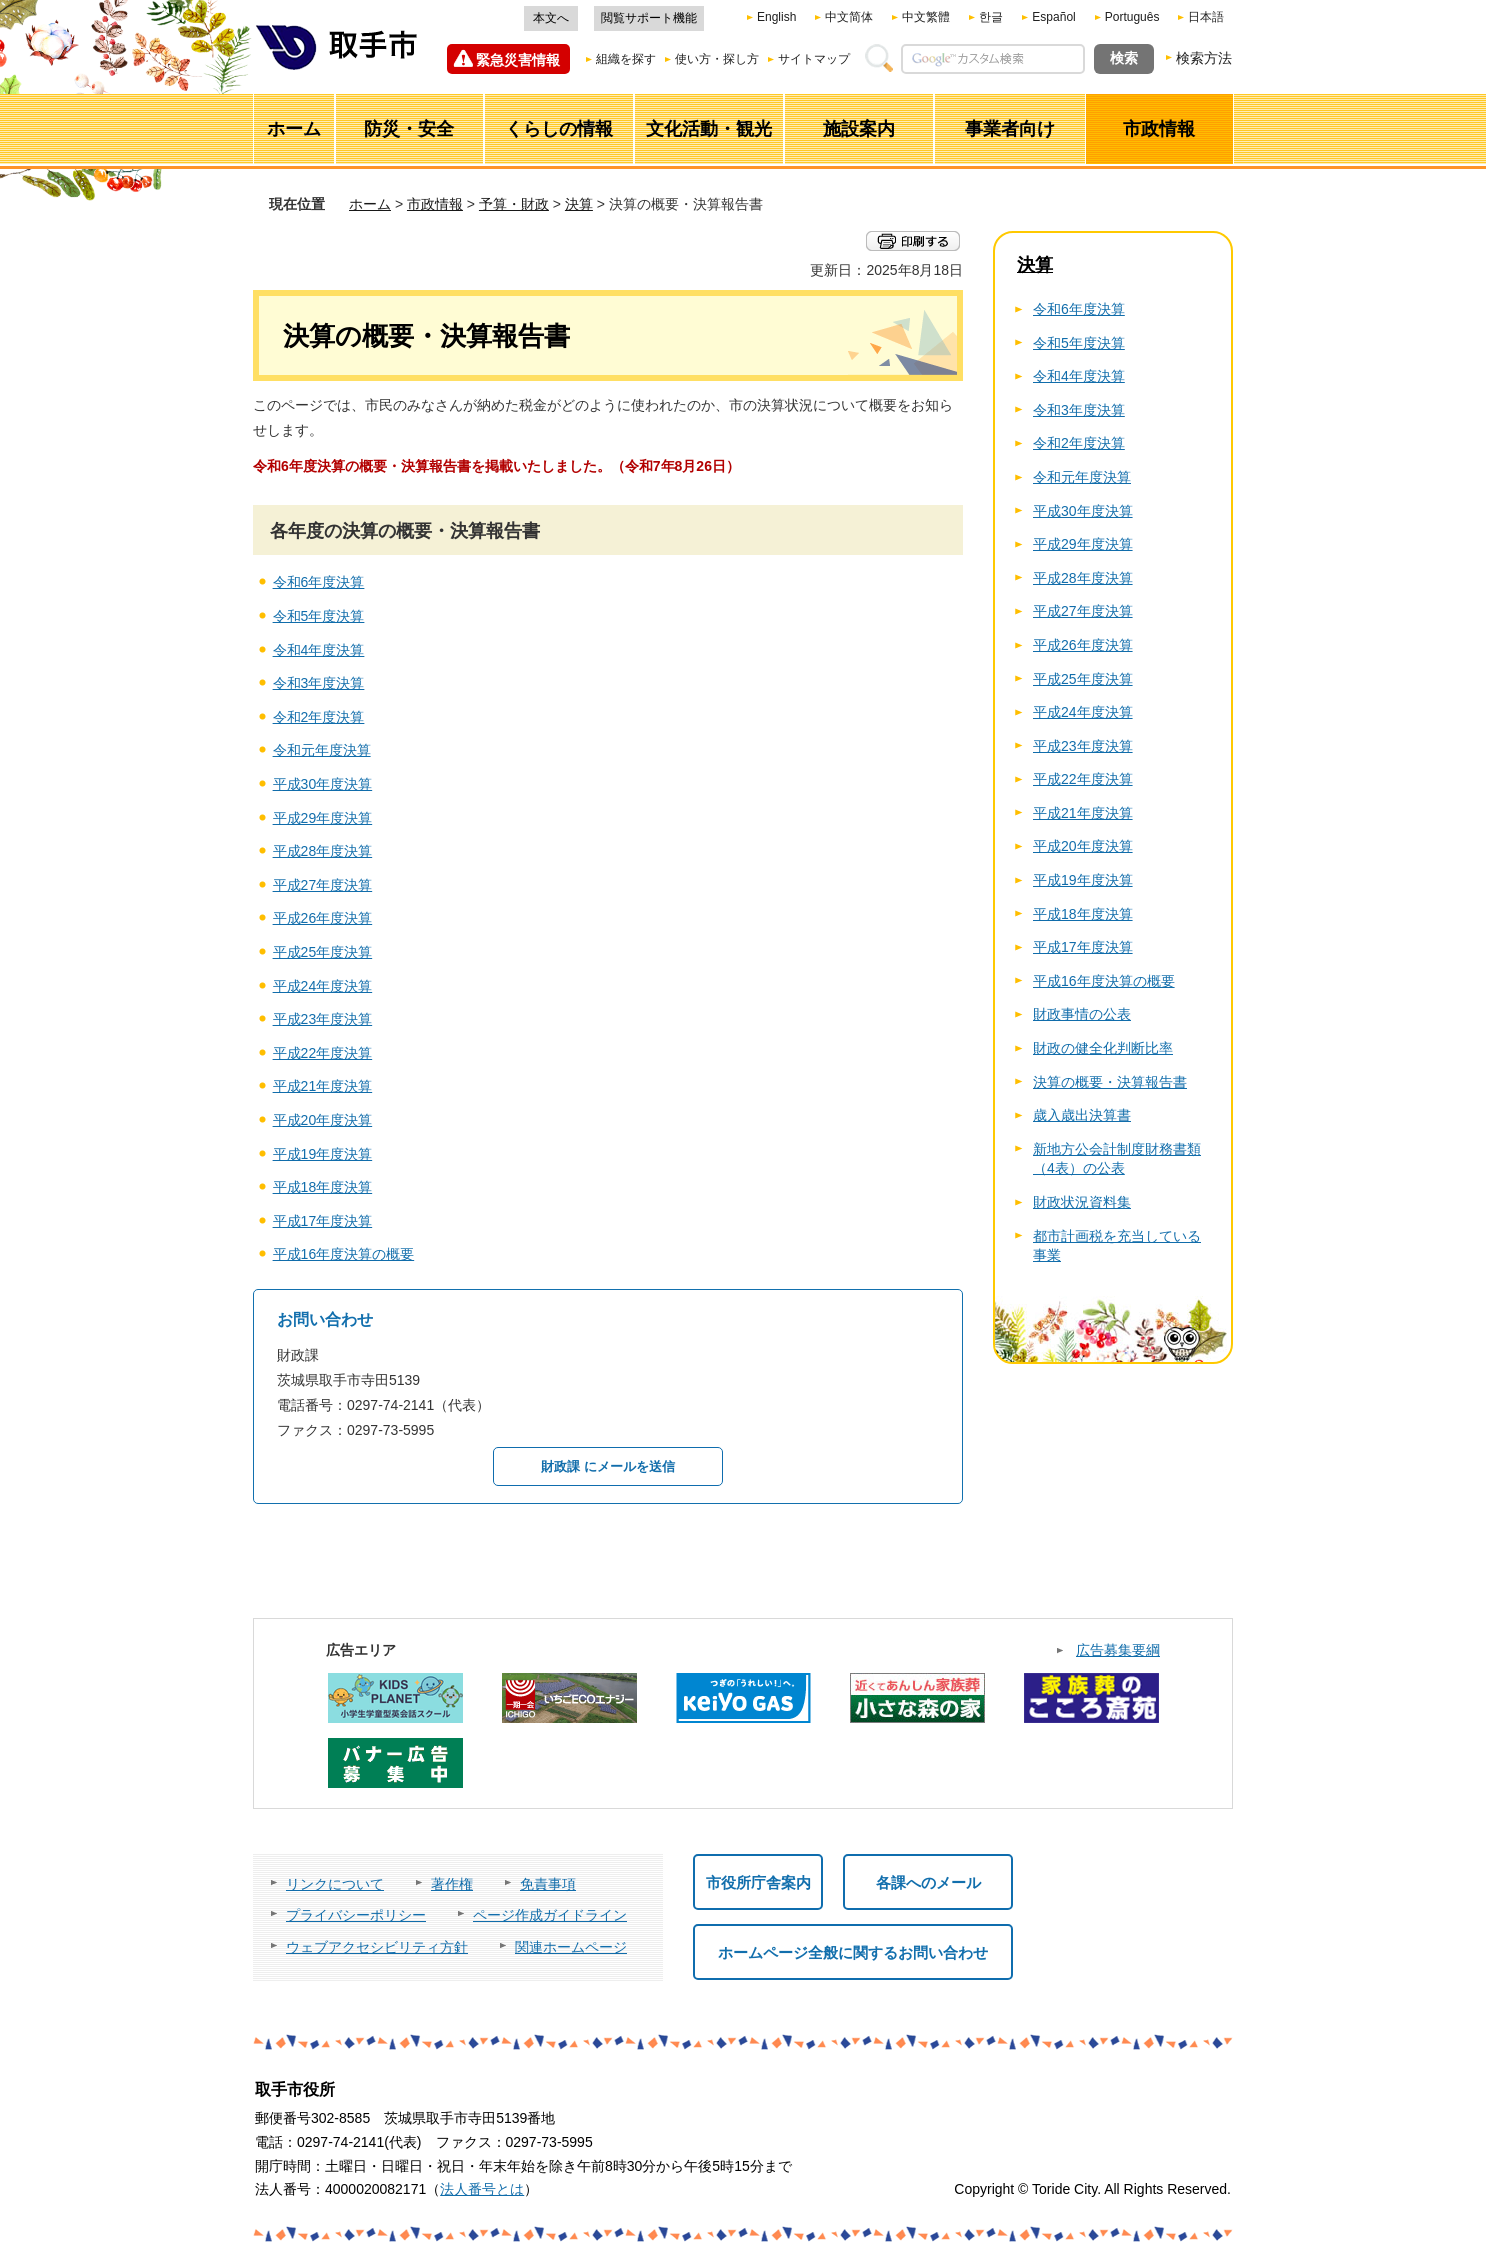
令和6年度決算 (319, 582)
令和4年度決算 (319, 650)
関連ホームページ (571, 1947)
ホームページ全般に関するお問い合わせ (853, 1952)
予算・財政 (514, 204)
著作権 (452, 1884)
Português (1132, 17)
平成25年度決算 (323, 952)
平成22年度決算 (323, 1053)
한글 (991, 17)
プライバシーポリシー (356, 1915)
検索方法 (1204, 58)
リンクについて (335, 1884)
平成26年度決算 (323, 918)
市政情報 (435, 204)
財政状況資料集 (1082, 1202)
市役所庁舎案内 (758, 1882)
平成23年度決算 (323, 1019)
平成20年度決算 (323, 1120)
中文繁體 (926, 17)
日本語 (1206, 17)
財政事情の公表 (1082, 1014)
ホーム (370, 204)
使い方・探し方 (717, 59)
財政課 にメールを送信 (608, 1466)
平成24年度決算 (323, 986)
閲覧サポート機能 (649, 18)
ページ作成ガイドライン (550, 1915)
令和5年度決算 (319, 616)
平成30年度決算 (323, 784)
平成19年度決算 (323, 1154)
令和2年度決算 (319, 717)
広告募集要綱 (1118, 1650)
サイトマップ (814, 59)
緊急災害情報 (518, 60)
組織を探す (626, 59)
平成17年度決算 (323, 1221)
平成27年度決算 (323, 885)
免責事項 (548, 1884)
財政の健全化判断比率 (1103, 1048)
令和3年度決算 (319, 683)
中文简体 (849, 17)
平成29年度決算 (323, 818)
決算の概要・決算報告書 (1110, 1082)
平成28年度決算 (323, 851)
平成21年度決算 (323, 1086)
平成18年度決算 (323, 1187)
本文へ (551, 18)
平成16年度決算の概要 (344, 1254)
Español (1053, 17)
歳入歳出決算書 (1082, 1115)
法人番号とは (482, 2189)
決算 (579, 204)
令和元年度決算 (322, 750)
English (776, 17)
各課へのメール (928, 1882)
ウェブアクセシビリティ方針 (377, 1947)
